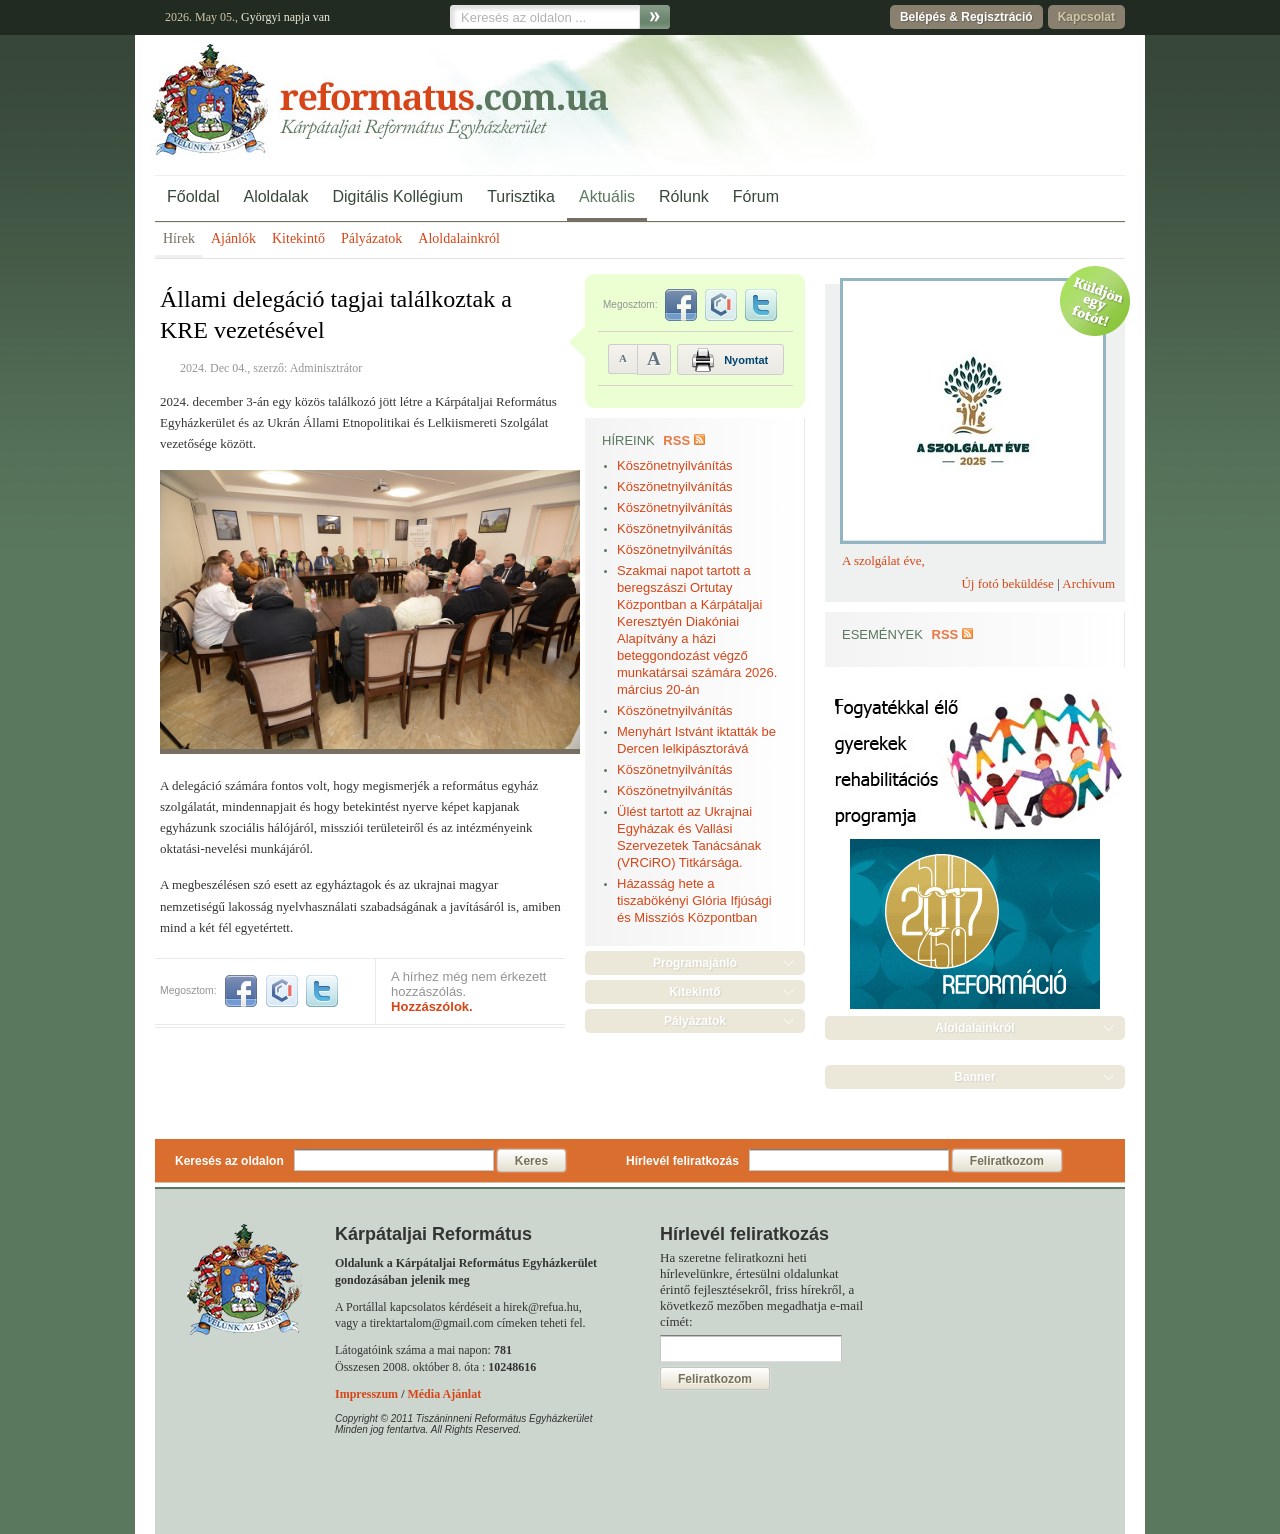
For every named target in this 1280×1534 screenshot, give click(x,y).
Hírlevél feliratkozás (682, 1161)
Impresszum (366, 1394)
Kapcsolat (1086, 17)
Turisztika (521, 196)
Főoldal (193, 196)
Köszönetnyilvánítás (675, 465)
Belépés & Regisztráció (966, 17)
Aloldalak (275, 196)
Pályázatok (371, 238)
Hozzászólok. (432, 1006)
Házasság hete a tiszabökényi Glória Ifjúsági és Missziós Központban (694, 900)
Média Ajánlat (444, 1394)
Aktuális (607, 196)
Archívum (1088, 583)
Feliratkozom (1007, 1161)
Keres (531, 1161)
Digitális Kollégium (397, 196)
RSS (676, 440)
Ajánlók (233, 238)
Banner (974, 1077)
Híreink (628, 440)
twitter (322, 991)
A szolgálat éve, (883, 560)
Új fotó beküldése (1007, 583)
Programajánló (695, 963)
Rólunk (684, 196)
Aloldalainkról (459, 238)
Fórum (756, 196)
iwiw (282, 991)
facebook (241, 991)
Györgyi (261, 17)
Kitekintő (298, 238)
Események (882, 634)
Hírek (179, 238)
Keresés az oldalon (229, 1161)
